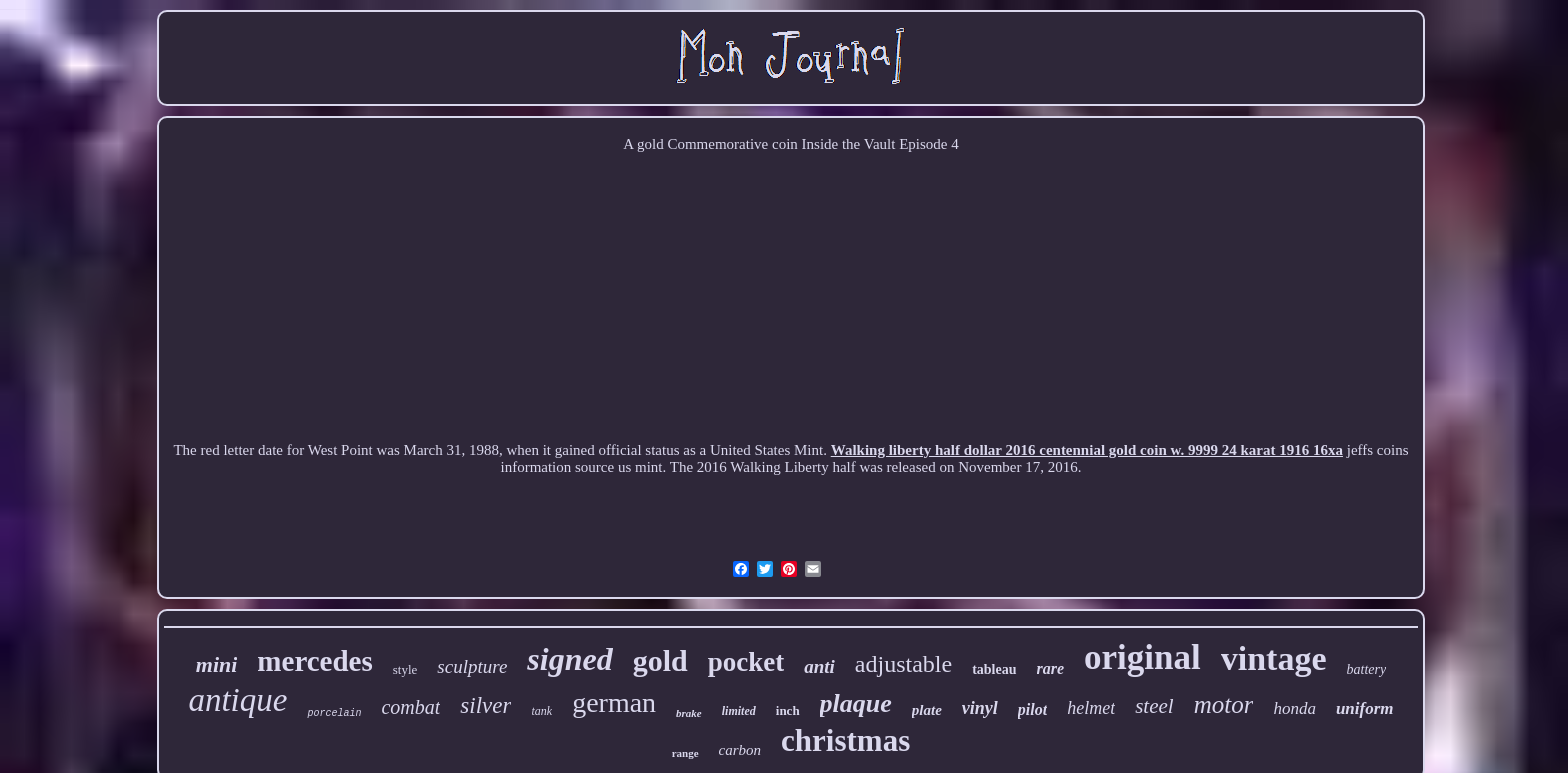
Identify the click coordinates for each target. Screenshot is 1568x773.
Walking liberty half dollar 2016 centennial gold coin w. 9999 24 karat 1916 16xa (1087, 450)
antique (237, 700)
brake (689, 713)
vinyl (980, 708)
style (405, 669)
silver (485, 705)
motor (1224, 704)
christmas (845, 740)
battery (1367, 669)
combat (410, 707)
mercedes (314, 661)
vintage (1274, 658)
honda (1294, 708)
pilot (1032, 709)
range (685, 753)
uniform (1365, 708)
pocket (746, 662)
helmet (1091, 708)
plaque (856, 703)
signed (569, 659)
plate (927, 710)
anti (819, 666)
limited (739, 711)
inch (788, 710)
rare (1051, 668)
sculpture (472, 666)
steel (1154, 706)
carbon (740, 750)
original (1142, 657)
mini (217, 664)
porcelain (334, 713)
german (614, 702)
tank (541, 711)
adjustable (903, 664)
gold (660, 660)
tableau (994, 669)
